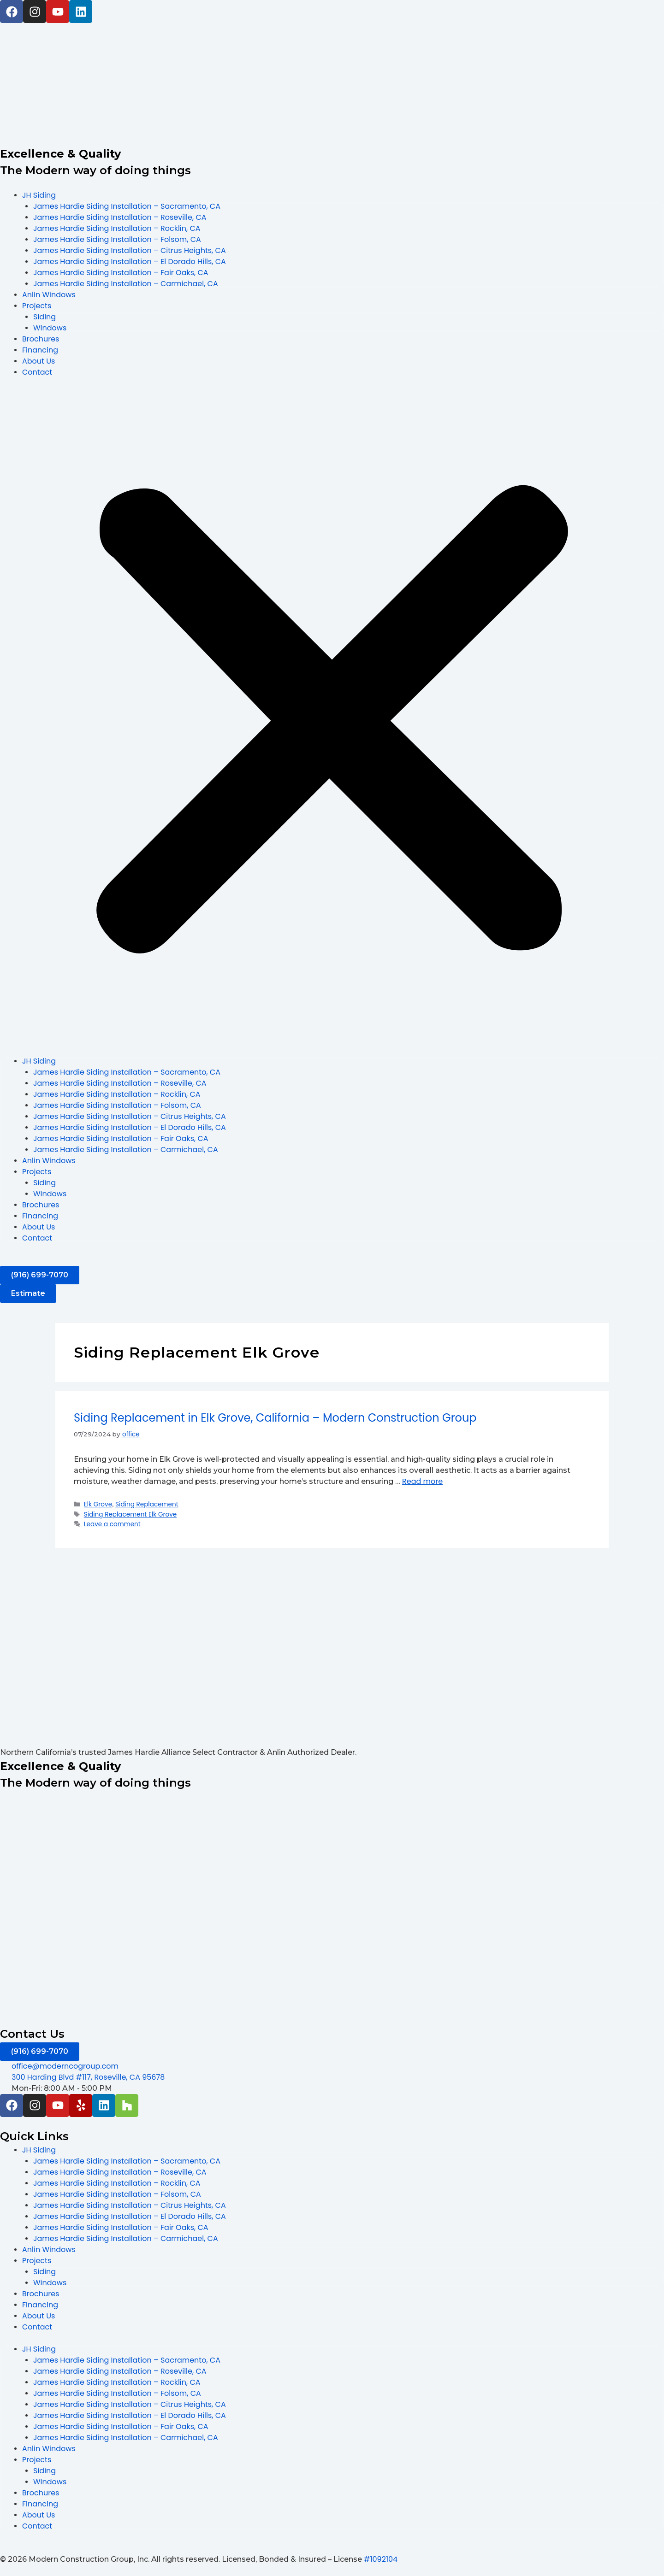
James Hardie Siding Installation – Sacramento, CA (126, 206)
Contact (37, 372)
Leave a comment (112, 1524)
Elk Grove (98, 1504)
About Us (38, 361)
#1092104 (380, 2559)
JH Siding (39, 195)
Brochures (40, 339)
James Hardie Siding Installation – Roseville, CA (120, 217)
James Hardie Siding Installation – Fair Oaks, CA (120, 272)
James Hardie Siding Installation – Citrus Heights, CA (129, 250)
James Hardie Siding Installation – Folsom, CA (117, 239)
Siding (44, 317)
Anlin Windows (49, 294)
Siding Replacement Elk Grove (130, 1514)
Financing (40, 350)
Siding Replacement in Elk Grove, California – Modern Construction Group (275, 1417)
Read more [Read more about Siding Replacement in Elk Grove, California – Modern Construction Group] (422, 1481)
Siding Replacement (146, 1504)
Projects (36, 305)
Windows (49, 328)
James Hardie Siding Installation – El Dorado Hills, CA (129, 261)
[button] (332, 722)
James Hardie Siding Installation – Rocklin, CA (117, 228)
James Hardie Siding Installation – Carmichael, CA (125, 283)
